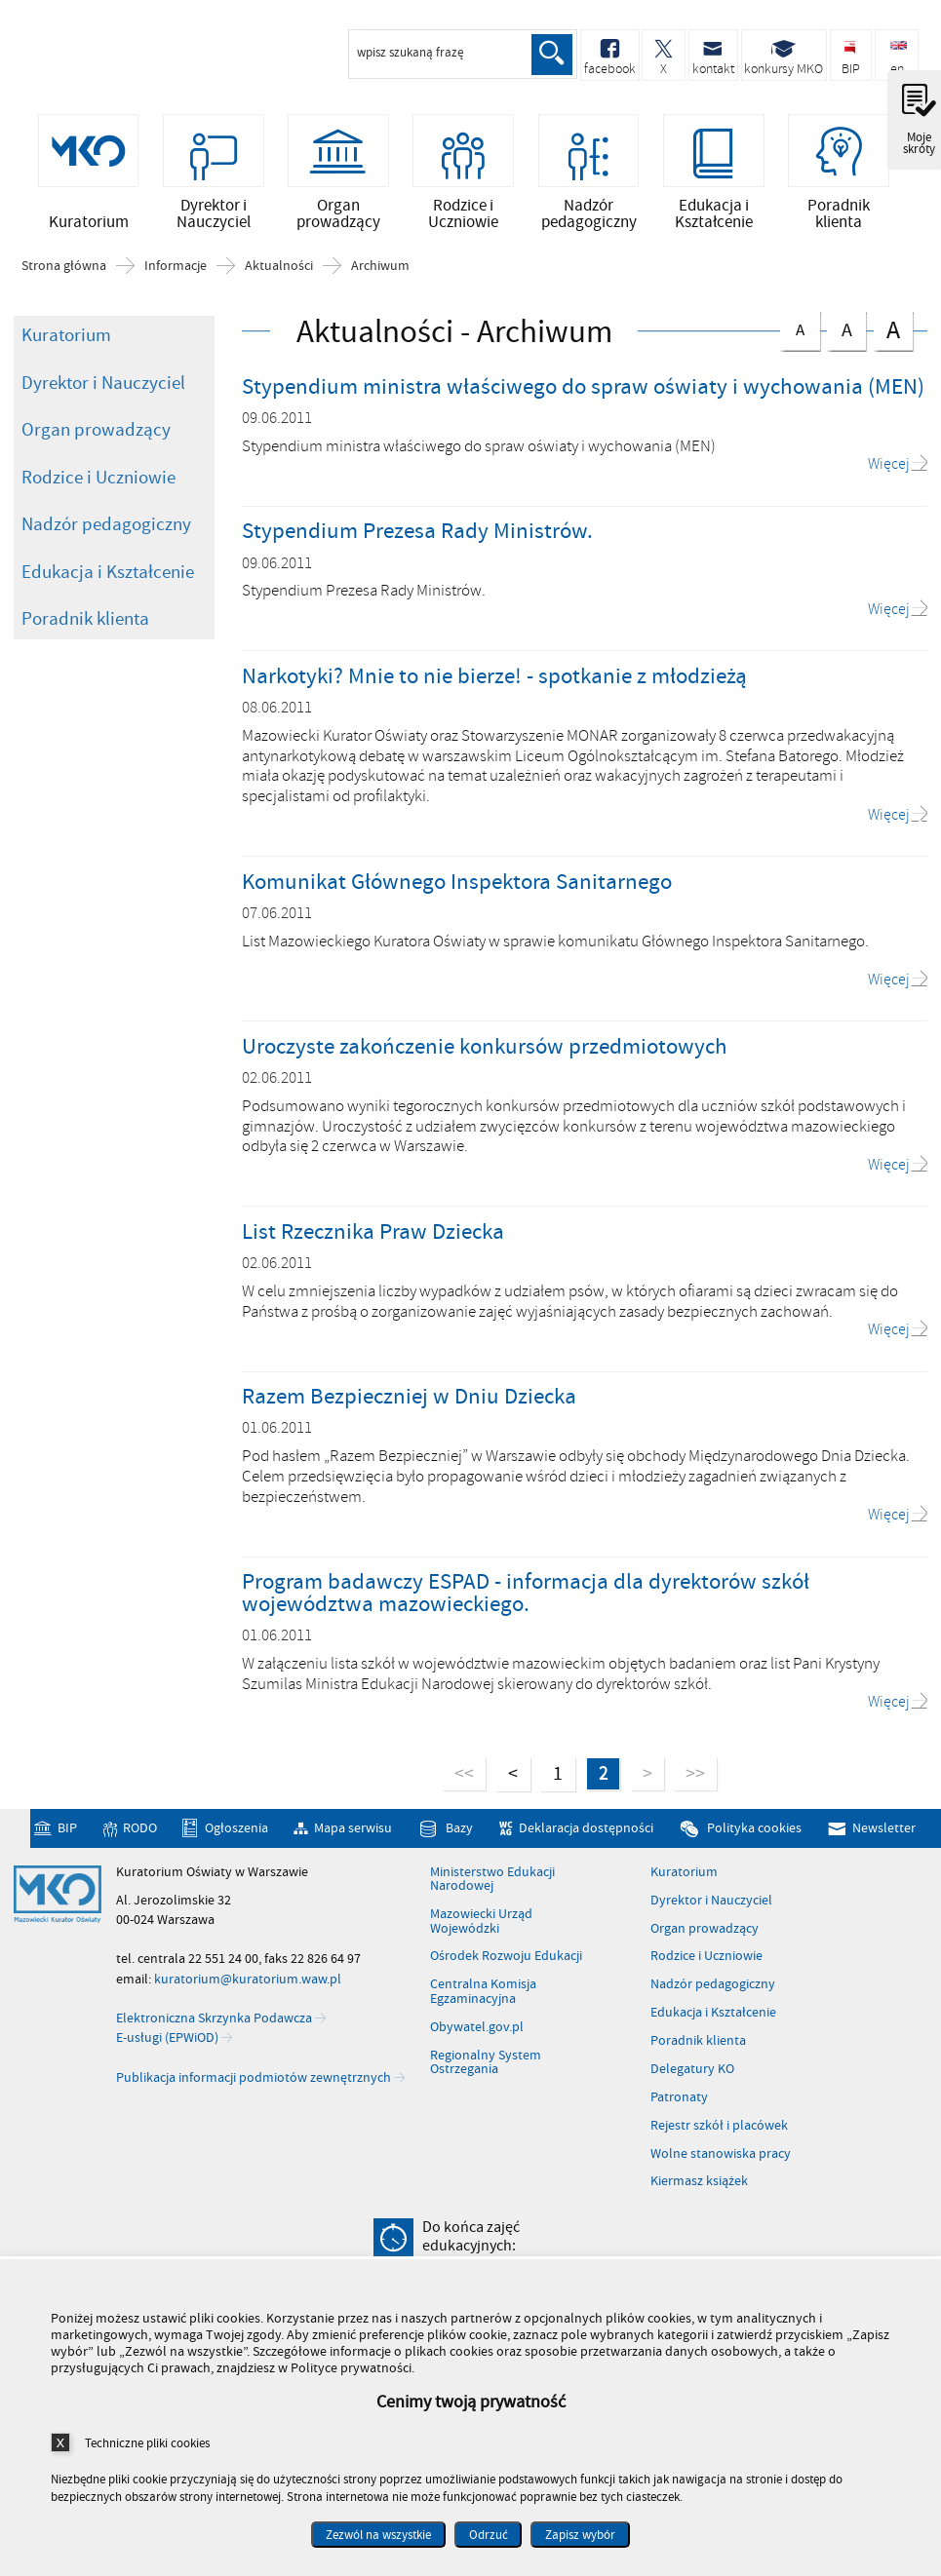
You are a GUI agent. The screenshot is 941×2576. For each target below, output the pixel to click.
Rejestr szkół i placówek (719, 2133)
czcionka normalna (799, 334)
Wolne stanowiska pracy (720, 2162)
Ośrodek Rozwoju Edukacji (506, 1964)
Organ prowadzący (96, 437)
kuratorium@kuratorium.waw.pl (247, 1987)
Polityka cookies (754, 1835)
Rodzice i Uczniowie (98, 484)
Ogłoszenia (236, 1835)
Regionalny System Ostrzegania (485, 2070)
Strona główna (63, 274)
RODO (140, 1835)
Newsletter (884, 1835)
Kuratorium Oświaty (117, 57)
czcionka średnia (846, 335)
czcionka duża (893, 337)
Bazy (459, 1835)
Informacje (175, 274)
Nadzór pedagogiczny (106, 532)
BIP (67, 1835)
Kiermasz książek (699, 2189)
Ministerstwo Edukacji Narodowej (492, 1887)
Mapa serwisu (353, 1835)
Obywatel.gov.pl (477, 2035)
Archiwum (380, 274)
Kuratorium (66, 343)
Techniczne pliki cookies (147, 2443)
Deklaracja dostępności (586, 1835)
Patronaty (679, 2105)
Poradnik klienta (85, 626)
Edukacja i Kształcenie (107, 579)
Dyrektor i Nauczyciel (103, 390)
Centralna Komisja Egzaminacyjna (483, 1999)
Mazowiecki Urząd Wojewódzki (481, 1929)
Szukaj (550, 54)
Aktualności (279, 274)
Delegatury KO (692, 2077)
